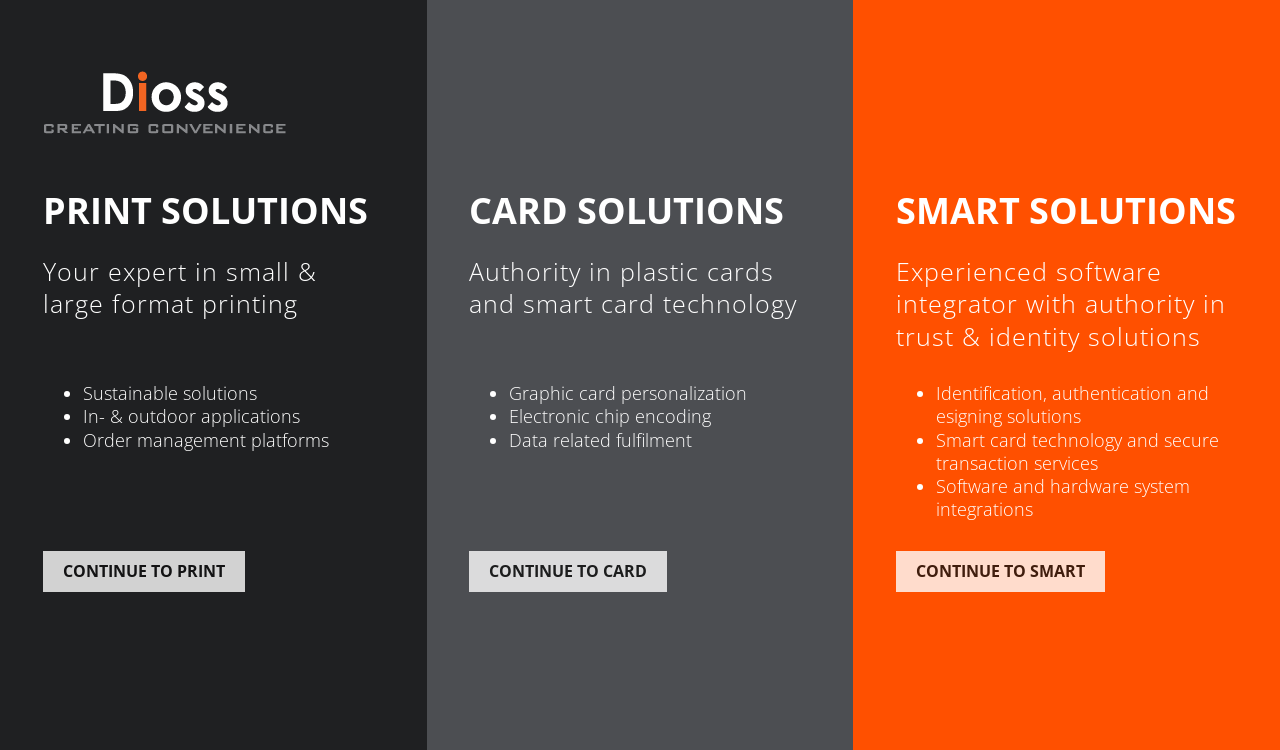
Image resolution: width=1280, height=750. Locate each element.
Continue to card (568, 571)
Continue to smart (1000, 571)
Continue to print (144, 571)
